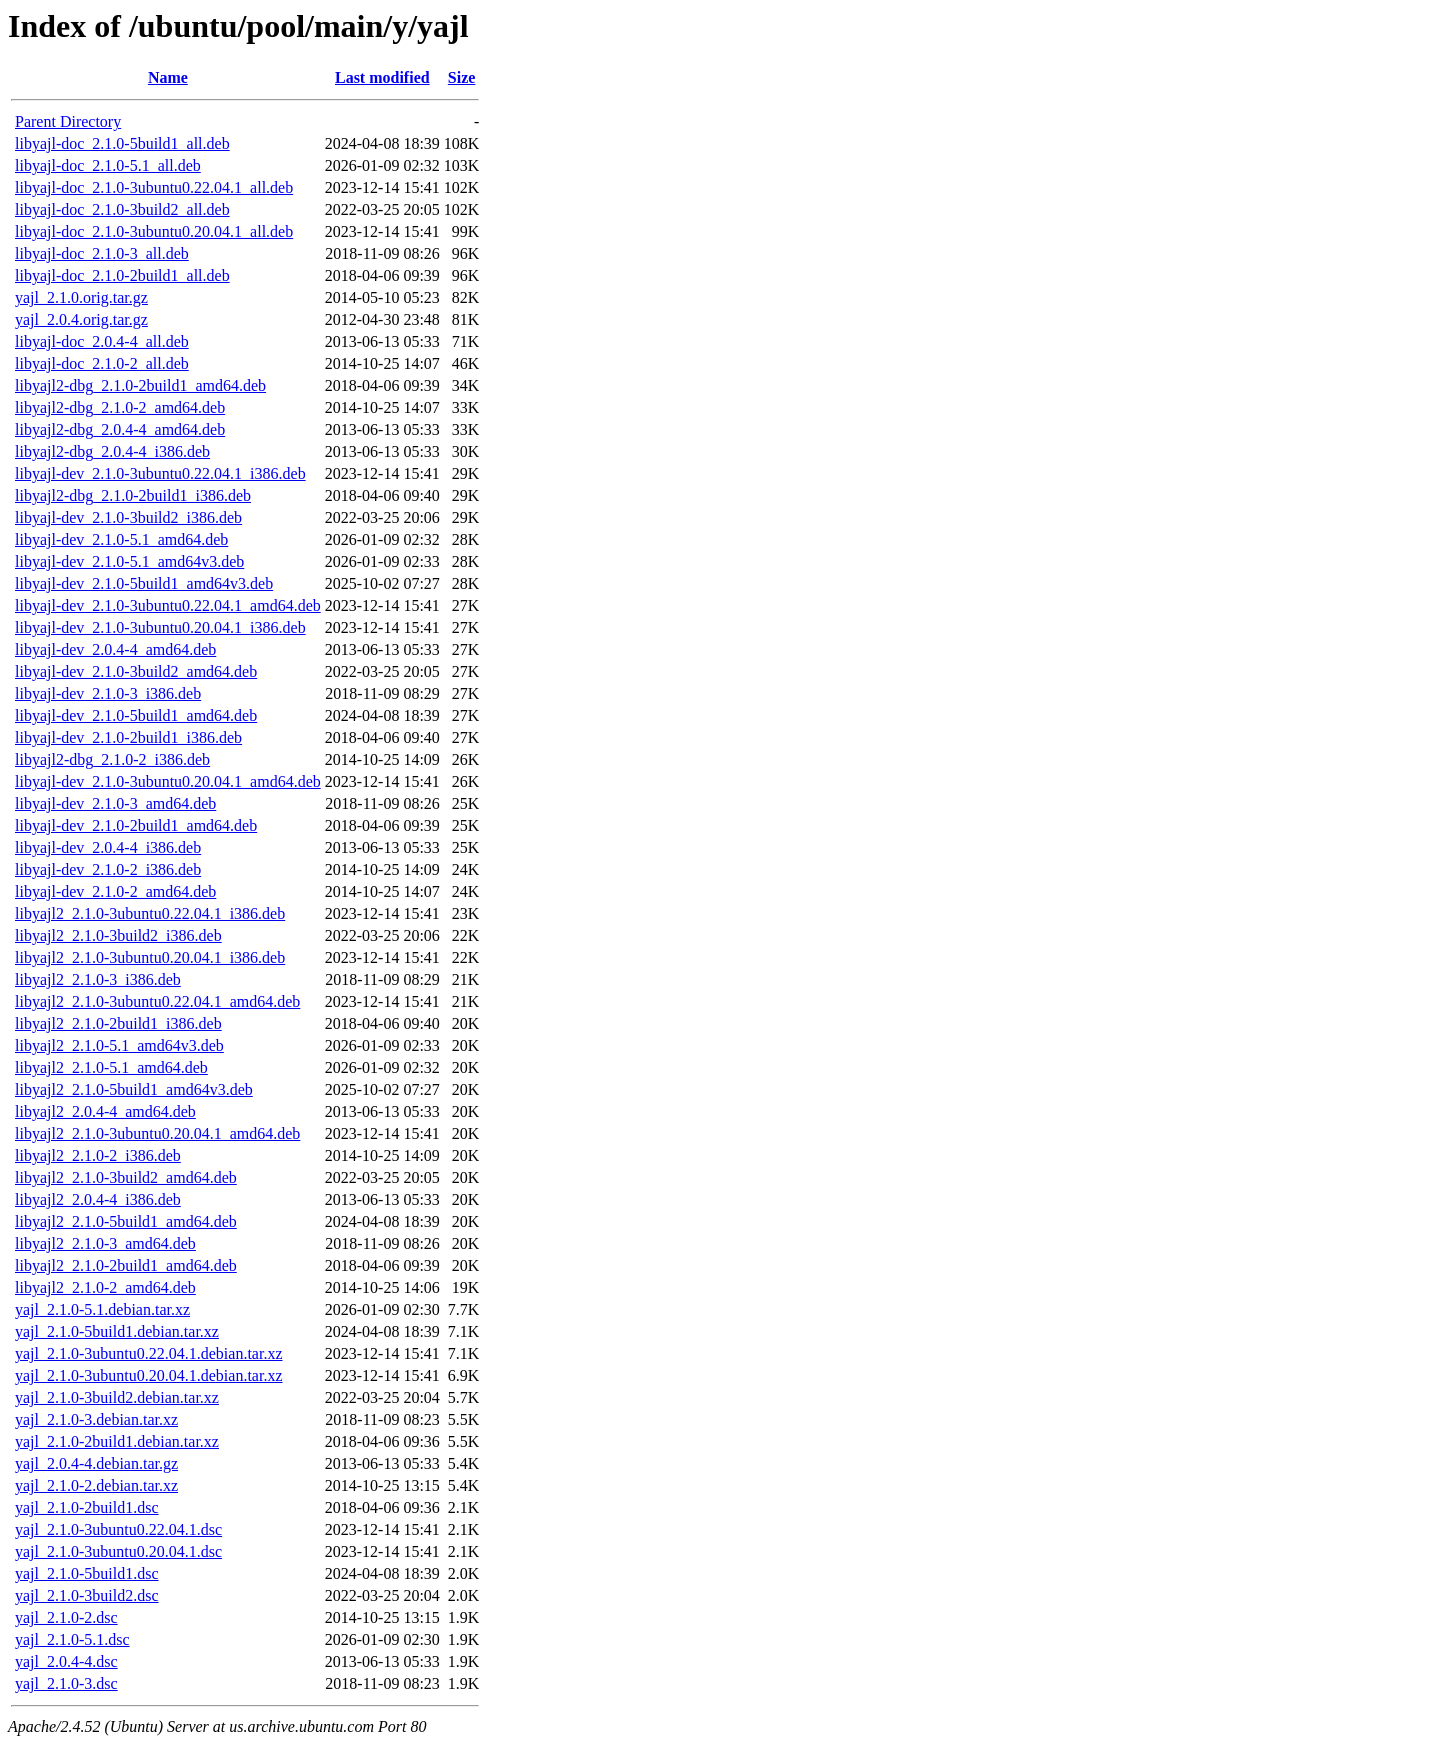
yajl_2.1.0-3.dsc (66, 1683)
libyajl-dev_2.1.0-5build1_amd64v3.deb (144, 583)
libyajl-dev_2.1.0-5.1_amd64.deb (121, 539)
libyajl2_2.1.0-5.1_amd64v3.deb (119, 1045)
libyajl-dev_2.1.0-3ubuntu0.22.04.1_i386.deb (160, 473)
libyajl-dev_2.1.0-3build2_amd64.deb (136, 671)
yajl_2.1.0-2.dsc (66, 1617)
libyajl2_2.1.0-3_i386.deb (98, 979)
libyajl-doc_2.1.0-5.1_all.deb (108, 165)
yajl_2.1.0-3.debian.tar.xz (96, 1419)
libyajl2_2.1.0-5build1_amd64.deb (126, 1221)
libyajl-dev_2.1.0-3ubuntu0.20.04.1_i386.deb (160, 627)
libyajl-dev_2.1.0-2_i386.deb (108, 869)
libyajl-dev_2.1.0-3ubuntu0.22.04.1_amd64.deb (168, 605)
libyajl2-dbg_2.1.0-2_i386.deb (112, 759)
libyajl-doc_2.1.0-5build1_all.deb (122, 143)
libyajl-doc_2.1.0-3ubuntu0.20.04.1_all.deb (154, 231)
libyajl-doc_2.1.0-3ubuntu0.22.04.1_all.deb (154, 187)
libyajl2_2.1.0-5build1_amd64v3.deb (134, 1089)
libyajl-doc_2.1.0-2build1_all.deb (122, 275)
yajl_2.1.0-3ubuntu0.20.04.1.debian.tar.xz (149, 1375)
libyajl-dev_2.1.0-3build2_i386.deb (128, 517)
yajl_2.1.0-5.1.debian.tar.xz (102, 1309)
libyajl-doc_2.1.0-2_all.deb (102, 363)
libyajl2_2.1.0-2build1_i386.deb (118, 1023)
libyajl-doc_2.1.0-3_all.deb (102, 253)
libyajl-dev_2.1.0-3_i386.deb (108, 693)
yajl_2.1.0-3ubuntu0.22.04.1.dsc (118, 1529)
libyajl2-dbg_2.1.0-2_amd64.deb (120, 407)
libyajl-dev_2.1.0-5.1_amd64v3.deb (129, 561)
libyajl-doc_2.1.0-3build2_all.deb (122, 209)
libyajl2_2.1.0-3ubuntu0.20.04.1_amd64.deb (157, 1133)
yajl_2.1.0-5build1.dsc (87, 1573)
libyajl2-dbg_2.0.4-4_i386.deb (112, 451)
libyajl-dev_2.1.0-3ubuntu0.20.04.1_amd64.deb (168, 781)
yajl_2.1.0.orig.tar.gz (81, 297)
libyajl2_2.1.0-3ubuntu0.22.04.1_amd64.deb (157, 1001)
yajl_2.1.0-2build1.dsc (87, 1507)
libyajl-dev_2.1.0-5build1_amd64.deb (136, 715)
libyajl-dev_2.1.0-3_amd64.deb (115, 803)
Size (462, 77)
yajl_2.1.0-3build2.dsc (87, 1595)
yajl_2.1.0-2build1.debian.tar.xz (117, 1441)
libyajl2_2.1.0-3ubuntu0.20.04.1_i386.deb (150, 957)
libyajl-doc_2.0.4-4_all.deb (102, 341)
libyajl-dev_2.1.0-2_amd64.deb (115, 891)
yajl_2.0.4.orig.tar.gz (81, 319)
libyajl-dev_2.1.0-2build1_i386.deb (128, 737)
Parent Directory (68, 121)
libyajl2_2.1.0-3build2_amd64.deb (126, 1177)
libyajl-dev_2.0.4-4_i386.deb (108, 847)
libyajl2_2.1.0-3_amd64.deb (105, 1243)
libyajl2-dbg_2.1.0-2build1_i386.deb (133, 495)
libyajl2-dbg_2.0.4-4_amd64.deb (120, 429)
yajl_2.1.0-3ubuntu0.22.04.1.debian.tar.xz (149, 1353)
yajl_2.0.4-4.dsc (66, 1661)
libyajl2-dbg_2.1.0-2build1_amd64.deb (140, 385)
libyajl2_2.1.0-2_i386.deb (98, 1155)
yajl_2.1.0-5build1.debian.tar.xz (117, 1331)
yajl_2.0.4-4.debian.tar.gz (96, 1463)
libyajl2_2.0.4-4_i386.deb (98, 1199)
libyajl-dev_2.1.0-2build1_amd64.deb (136, 825)
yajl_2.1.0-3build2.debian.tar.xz (117, 1397)
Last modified (382, 77)
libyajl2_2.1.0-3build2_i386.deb (118, 935)
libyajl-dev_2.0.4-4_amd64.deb (115, 649)
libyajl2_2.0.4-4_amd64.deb (105, 1111)
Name (168, 77)
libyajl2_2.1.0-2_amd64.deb (105, 1287)
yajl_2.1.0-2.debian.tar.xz (96, 1485)
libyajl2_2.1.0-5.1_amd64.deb (111, 1067)
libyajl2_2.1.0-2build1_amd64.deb (126, 1265)
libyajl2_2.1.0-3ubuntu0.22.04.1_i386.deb (150, 913)
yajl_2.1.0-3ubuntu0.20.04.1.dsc (118, 1551)
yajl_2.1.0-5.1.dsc (72, 1639)
